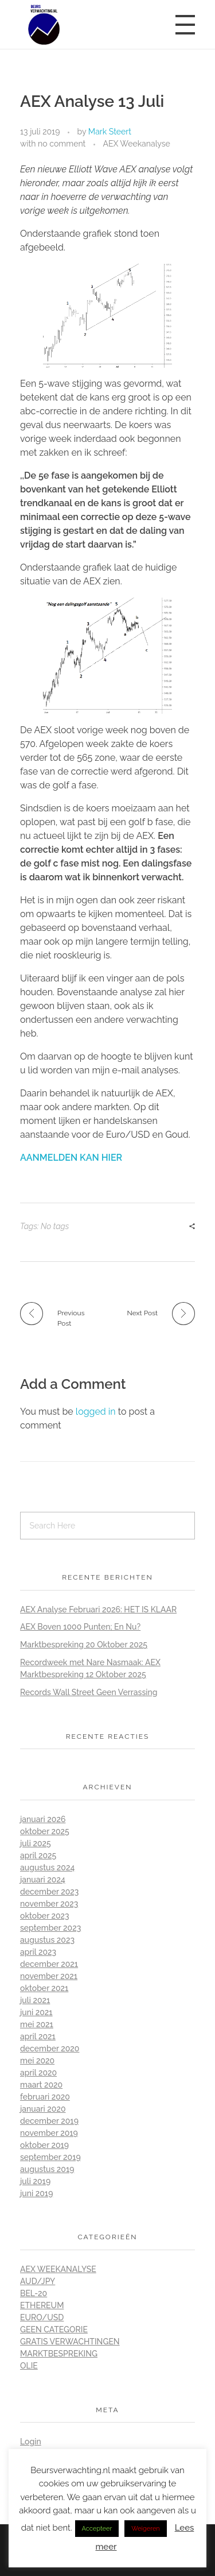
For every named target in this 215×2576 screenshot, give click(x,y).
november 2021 (48, 1976)
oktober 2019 (44, 2145)
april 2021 (38, 2036)
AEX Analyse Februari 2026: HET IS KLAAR (98, 1609)
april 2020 (38, 2072)
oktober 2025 (44, 1831)
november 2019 (49, 2133)
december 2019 (49, 2121)
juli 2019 (35, 2181)
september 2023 (50, 1927)
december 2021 (49, 1964)
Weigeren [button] (145, 2528)
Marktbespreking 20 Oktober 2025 (83, 1644)
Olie (29, 2365)
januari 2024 (42, 1879)
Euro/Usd (42, 2317)
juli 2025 (35, 1843)
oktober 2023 (44, 1915)
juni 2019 (36, 2193)
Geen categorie (54, 2329)
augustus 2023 (47, 1939)
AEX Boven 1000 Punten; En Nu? (80, 1626)
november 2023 (49, 1903)
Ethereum (42, 2305)
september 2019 (50, 2157)
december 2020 (49, 2048)
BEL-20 (33, 2293)
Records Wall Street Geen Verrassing (88, 1692)
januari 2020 (43, 2108)
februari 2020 (45, 2096)
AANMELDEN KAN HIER (71, 1157)
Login (30, 2441)
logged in (97, 1411)
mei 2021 (36, 2024)
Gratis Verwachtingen (70, 2341)
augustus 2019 (47, 2169)
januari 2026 (42, 1819)
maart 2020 (41, 2084)
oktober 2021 (44, 1988)
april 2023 (38, 1952)
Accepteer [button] (97, 2528)
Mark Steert (109, 131)
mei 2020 (37, 2060)
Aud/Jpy (37, 2281)
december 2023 (49, 1891)
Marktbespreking (58, 2353)
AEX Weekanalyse (136, 143)
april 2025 (38, 1855)
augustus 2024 (47, 1867)
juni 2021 (36, 2012)
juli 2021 (35, 2000)
